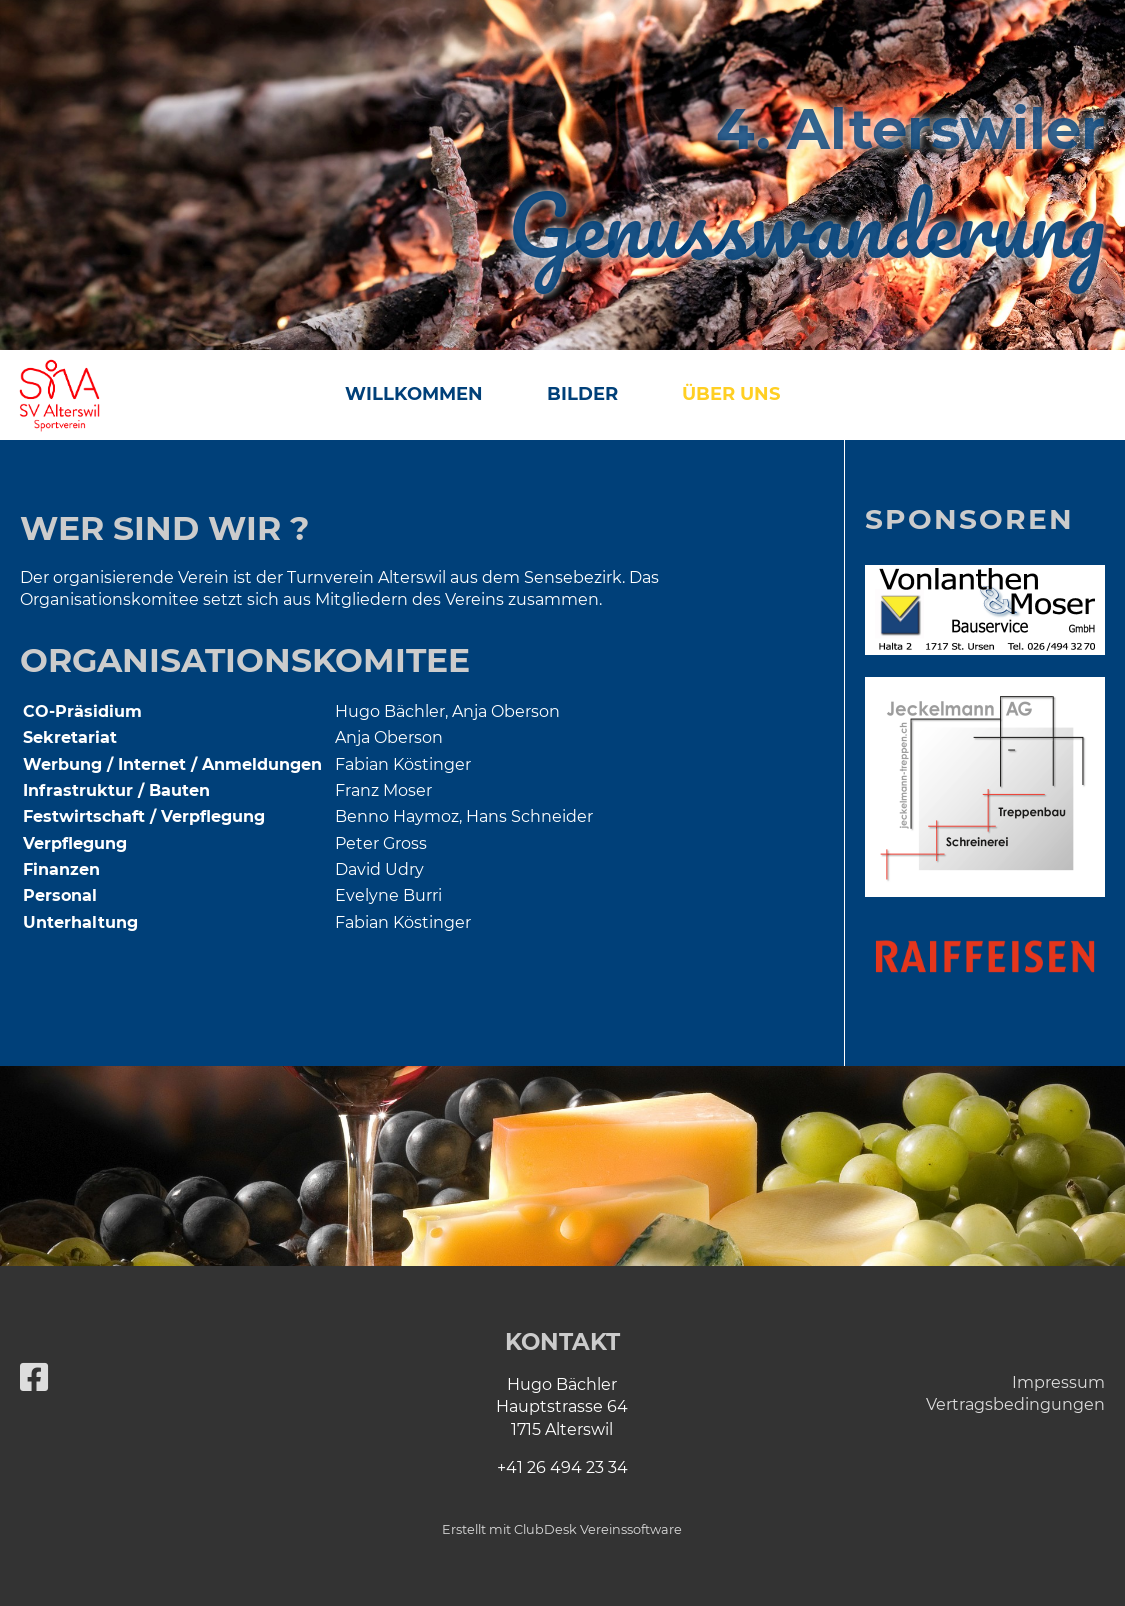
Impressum (1058, 1382)
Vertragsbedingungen (1015, 1404)
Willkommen (414, 394)
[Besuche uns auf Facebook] (34, 1377)
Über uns (731, 394)
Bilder (582, 394)
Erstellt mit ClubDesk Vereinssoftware (562, 1529)
